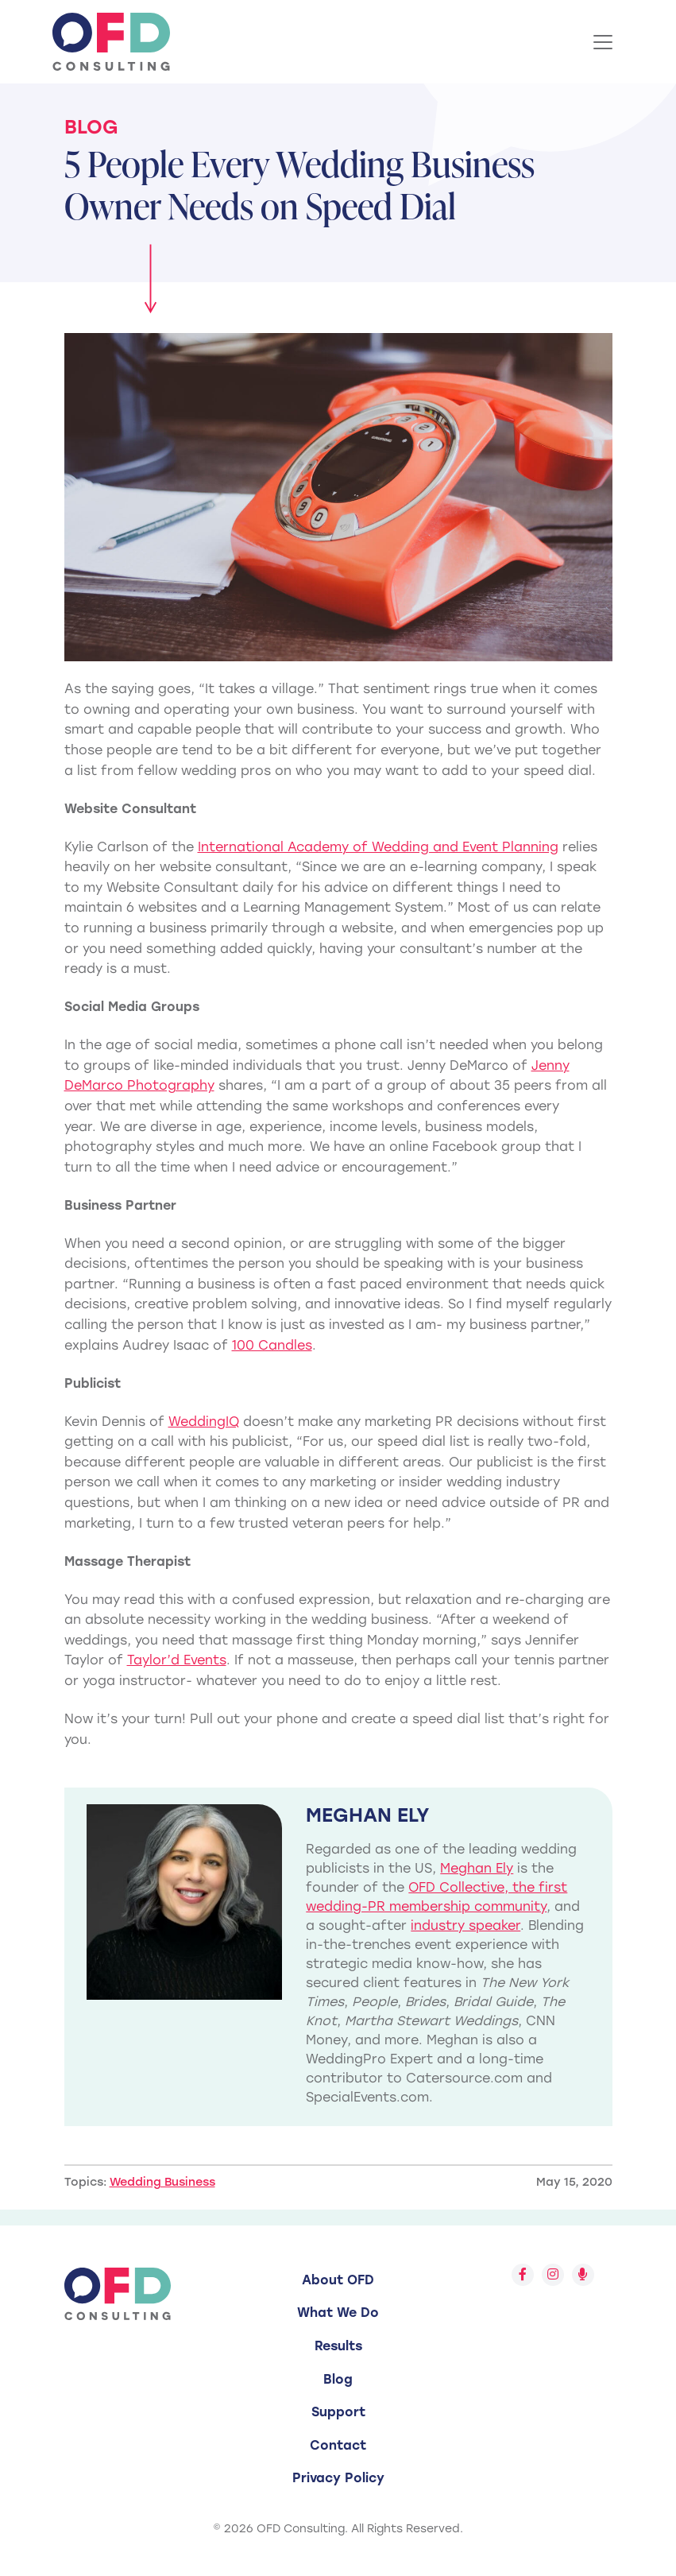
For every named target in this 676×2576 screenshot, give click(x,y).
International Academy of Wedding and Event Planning (378, 846)
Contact (338, 2445)
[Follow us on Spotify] (583, 2275)
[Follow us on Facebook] (523, 2275)
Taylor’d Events (176, 1660)
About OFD (338, 2279)
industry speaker (465, 1925)
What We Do (338, 2312)
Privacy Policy (338, 2477)
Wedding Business (162, 2182)
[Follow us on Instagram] (553, 2275)
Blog (91, 127)
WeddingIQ (203, 1421)
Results (338, 2345)
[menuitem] (338, 2280)
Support (338, 2411)
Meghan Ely (476, 1868)
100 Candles (272, 1345)
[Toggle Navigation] (602, 42)
